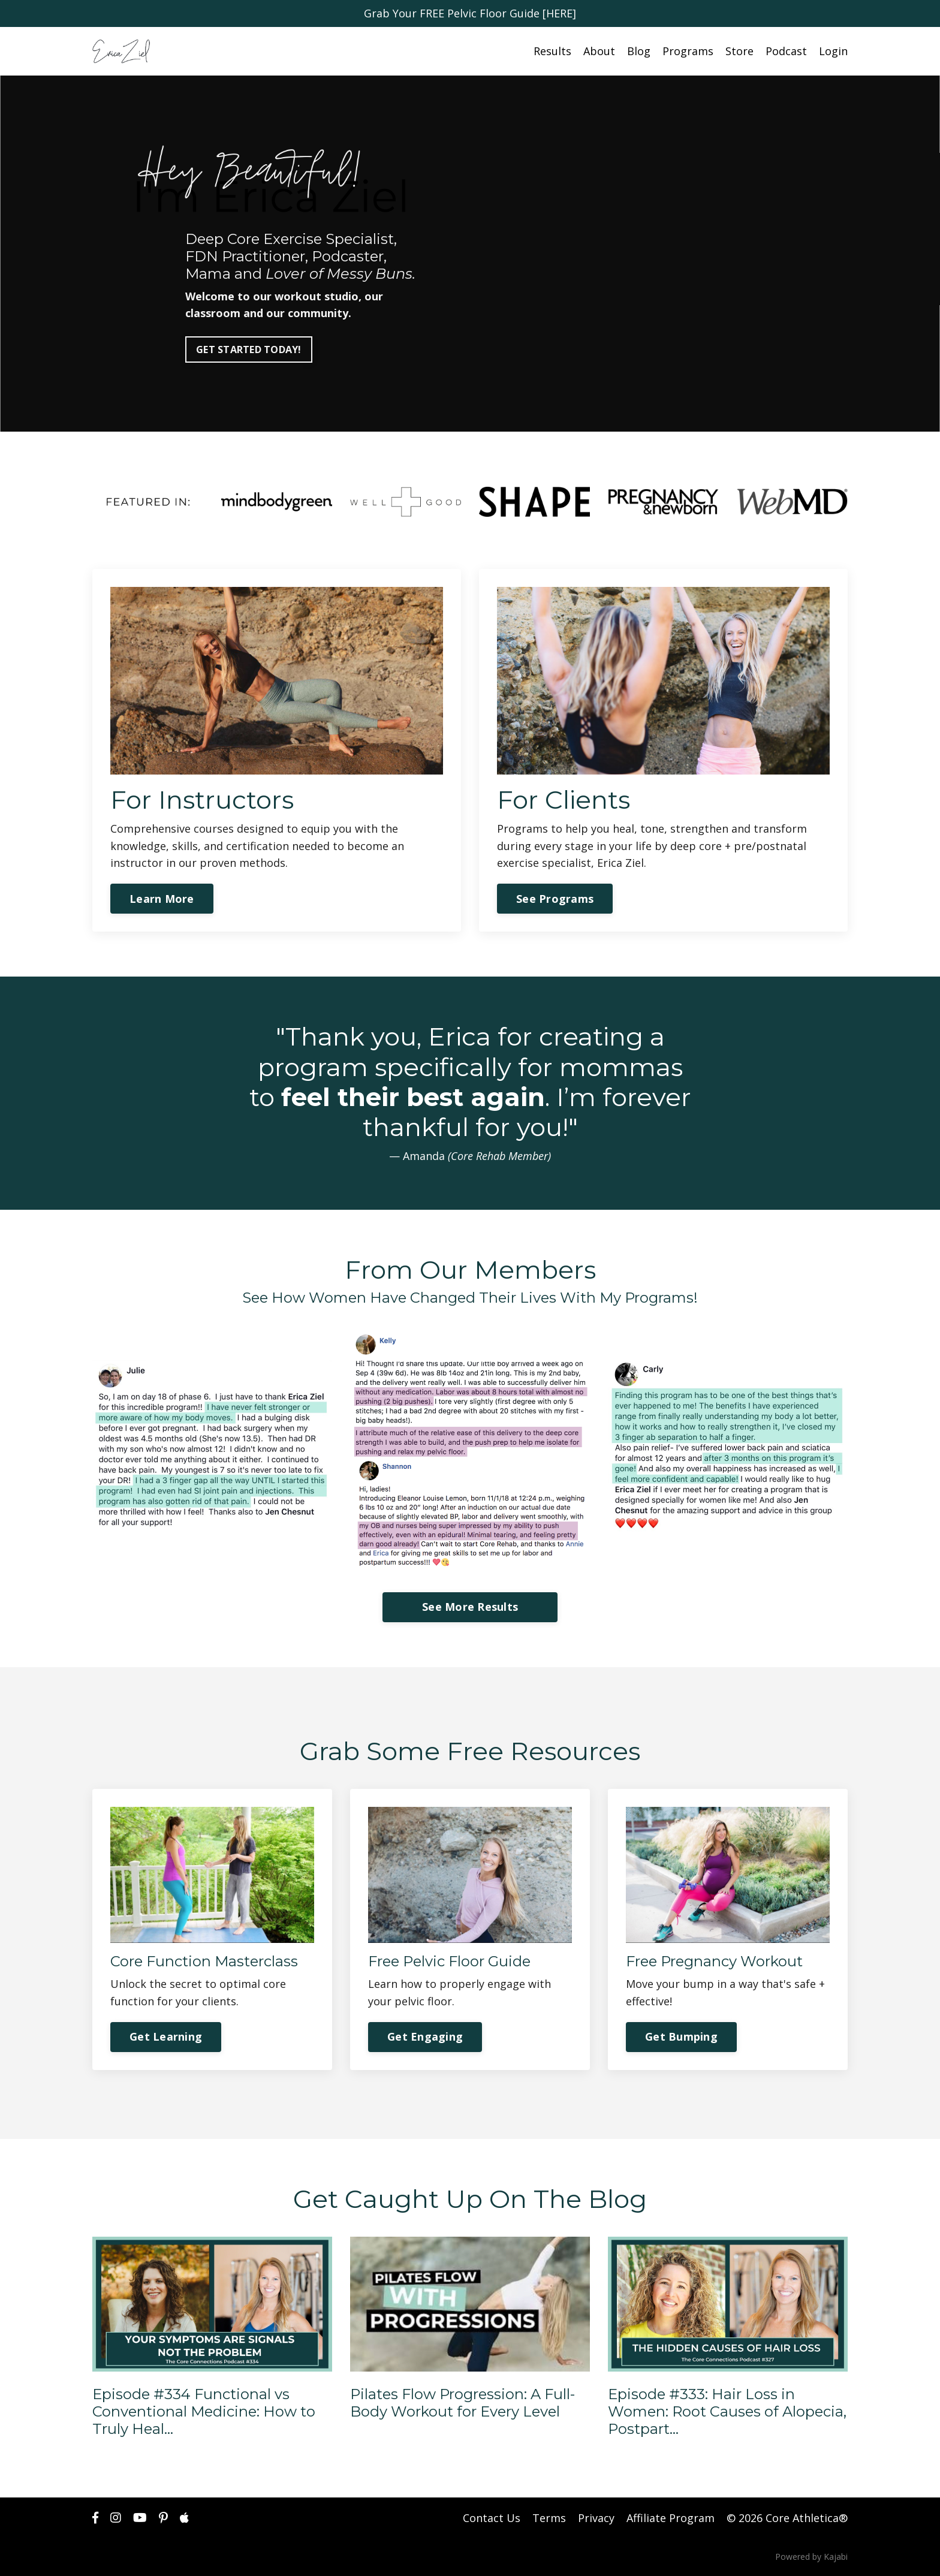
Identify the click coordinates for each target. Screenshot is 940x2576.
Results (552, 51)
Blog (638, 51)
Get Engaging (425, 2036)
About (599, 51)
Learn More (161, 898)
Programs (687, 51)
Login (833, 51)
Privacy (596, 2518)
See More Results (470, 1606)
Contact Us (491, 2518)
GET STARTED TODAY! (249, 349)
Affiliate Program (670, 2518)
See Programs (554, 898)
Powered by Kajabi (811, 2556)
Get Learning (165, 2036)
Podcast (786, 51)
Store (739, 51)
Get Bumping (681, 2036)
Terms (549, 2518)
